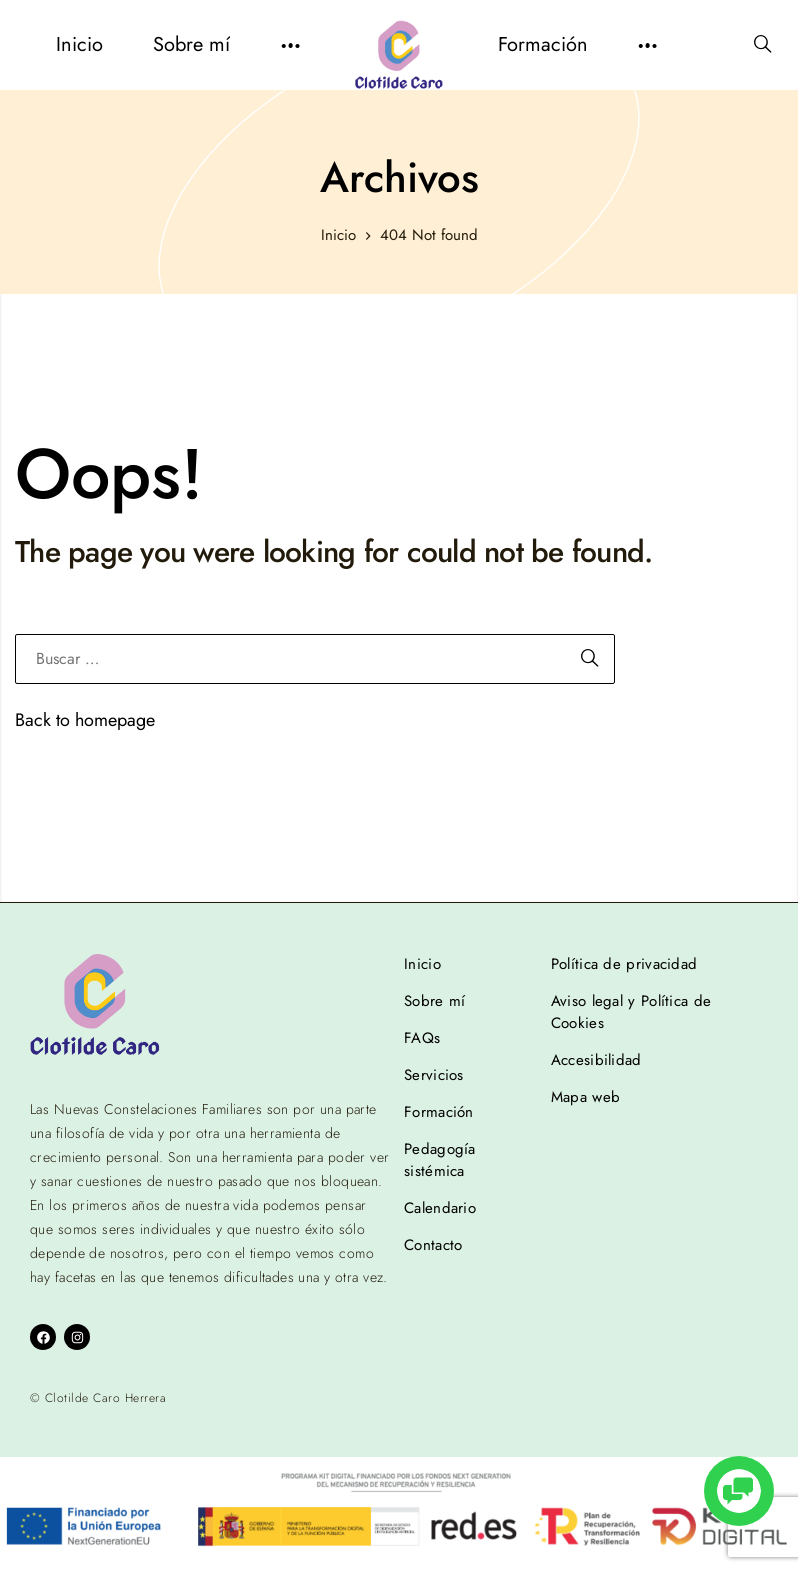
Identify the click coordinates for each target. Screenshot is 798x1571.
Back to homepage (85, 720)
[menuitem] (79, 45)
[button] (290, 45)
